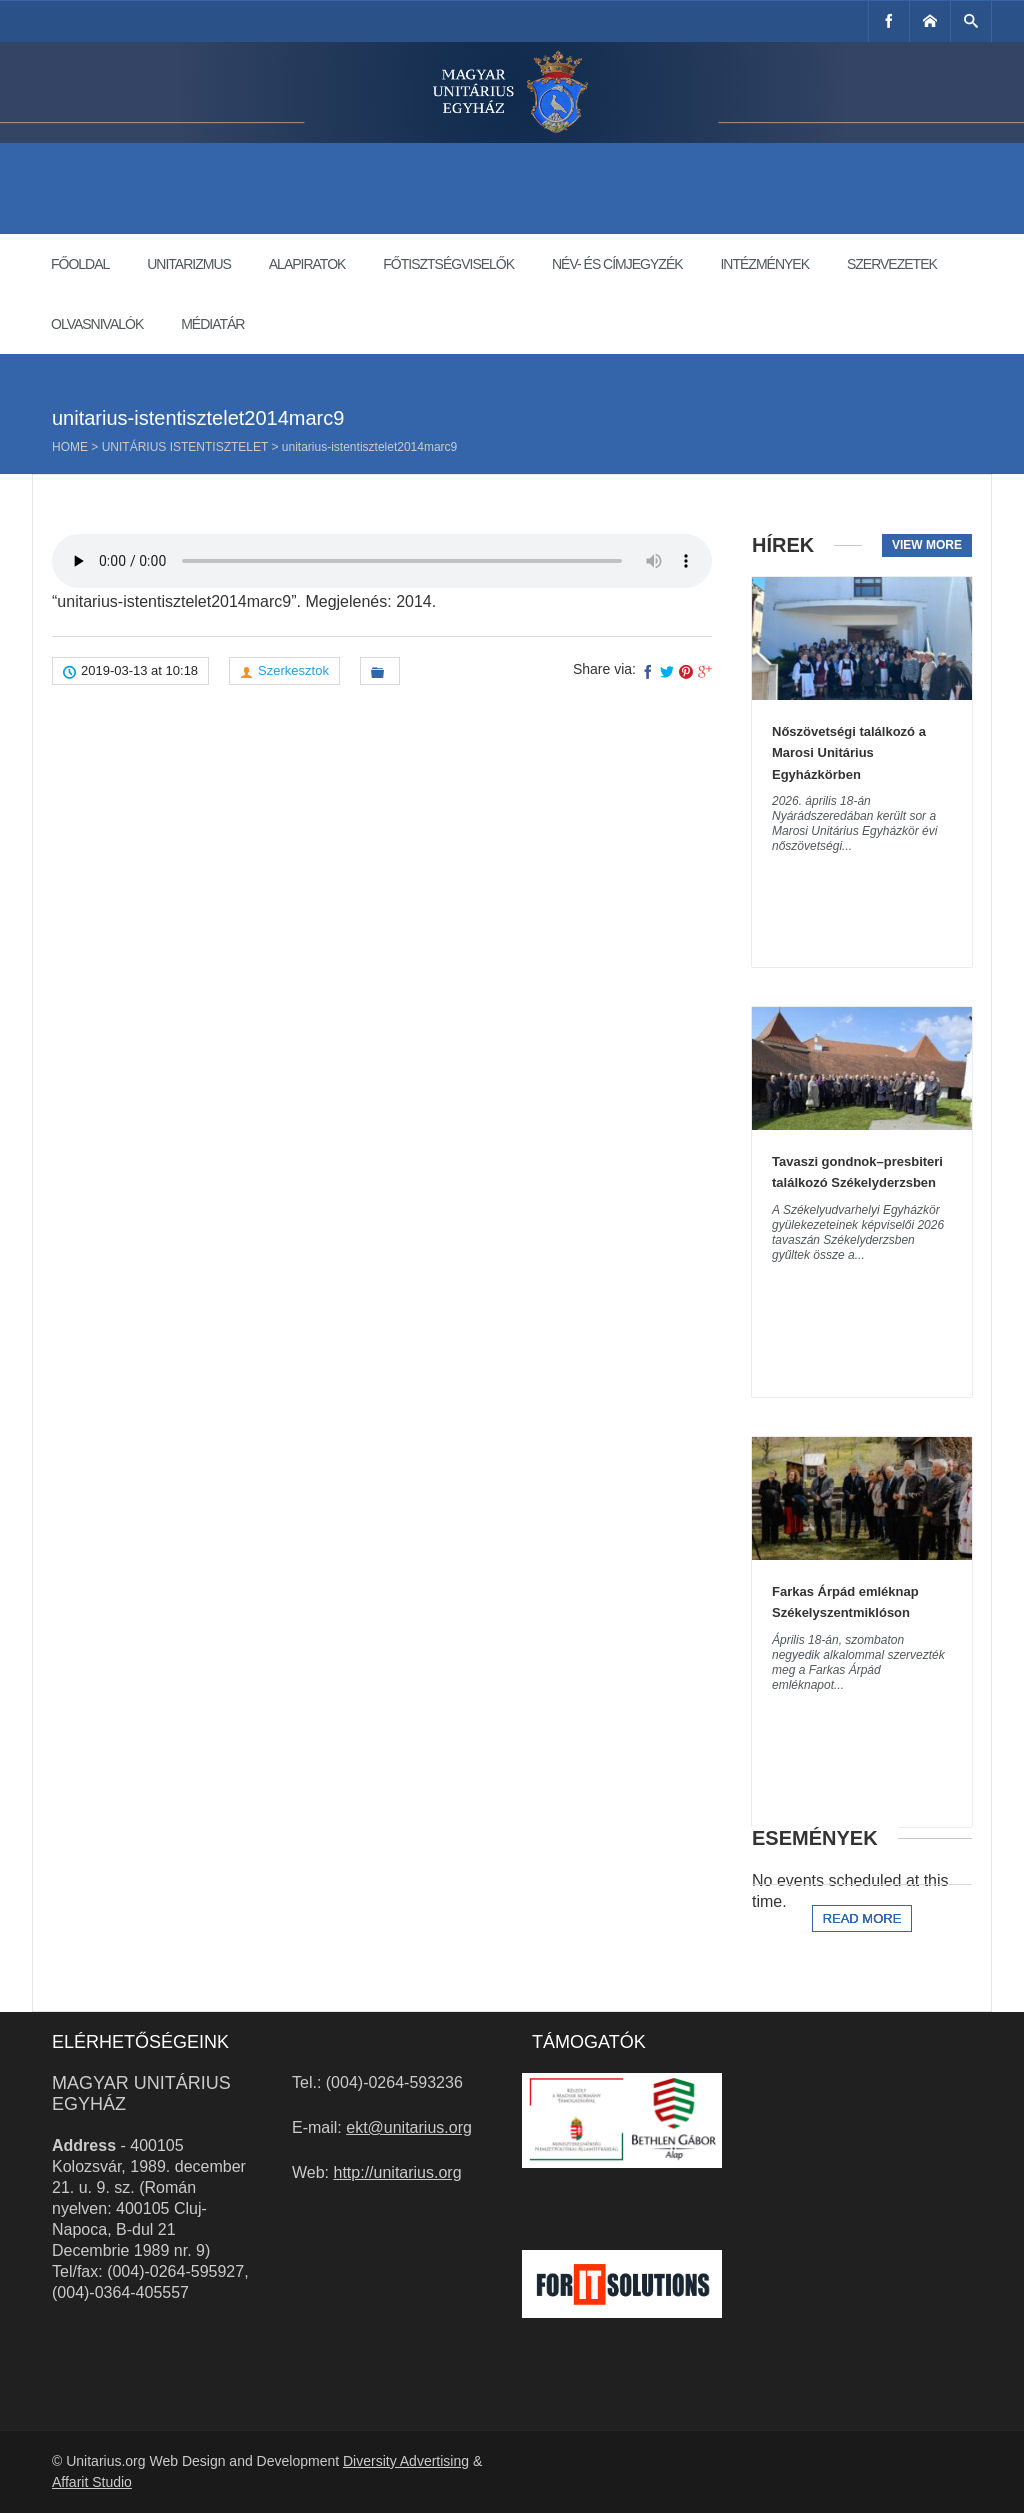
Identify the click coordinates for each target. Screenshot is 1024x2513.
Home (70, 447)
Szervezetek (892, 264)
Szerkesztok (293, 670)
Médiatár (212, 324)
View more (927, 545)
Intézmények (764, 264)
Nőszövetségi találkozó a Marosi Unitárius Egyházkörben (849, 753)
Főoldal (80, 264)
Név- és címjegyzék (617, 264)
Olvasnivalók (97, 324)
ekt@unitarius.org (409, 2127)
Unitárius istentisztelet (185, 447)
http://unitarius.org (398, 2172)
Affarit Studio (92, 2482)
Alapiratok (307, 264)
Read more (862, 1918)
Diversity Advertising (406, 2461)
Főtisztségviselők (448, 264)
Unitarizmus (189, 264)
